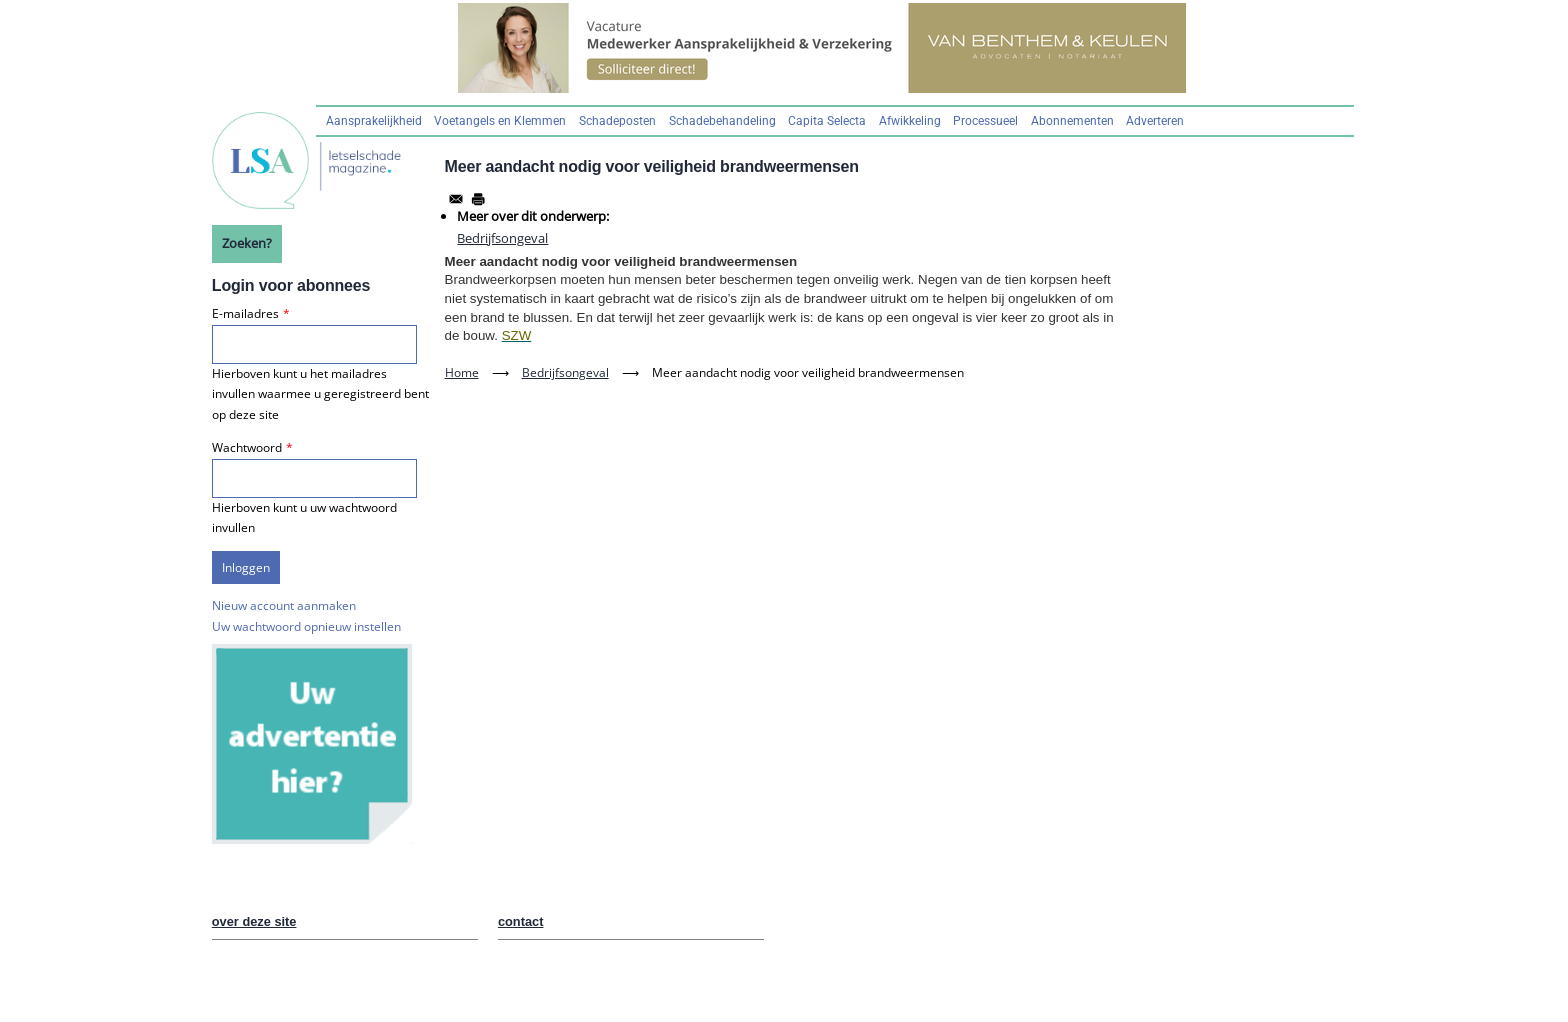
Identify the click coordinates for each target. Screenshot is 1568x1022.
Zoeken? (247, 243)
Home (462, 372)
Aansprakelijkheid (374, 121)
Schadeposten (617, 121)
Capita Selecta (827, 121)
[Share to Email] (456, 199)
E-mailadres (245, 313)
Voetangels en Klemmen (500, 121)
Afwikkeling (910, 121)
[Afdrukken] (478, 199)
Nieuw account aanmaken (284, 605)
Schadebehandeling (722, 121)
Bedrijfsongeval (502, 238)
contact (521, 921)
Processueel (985, 121)
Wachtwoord (247, 447)
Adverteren (1155, 121)
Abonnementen (1072, 121)
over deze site (254, 921)
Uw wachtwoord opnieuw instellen (306, 626)
